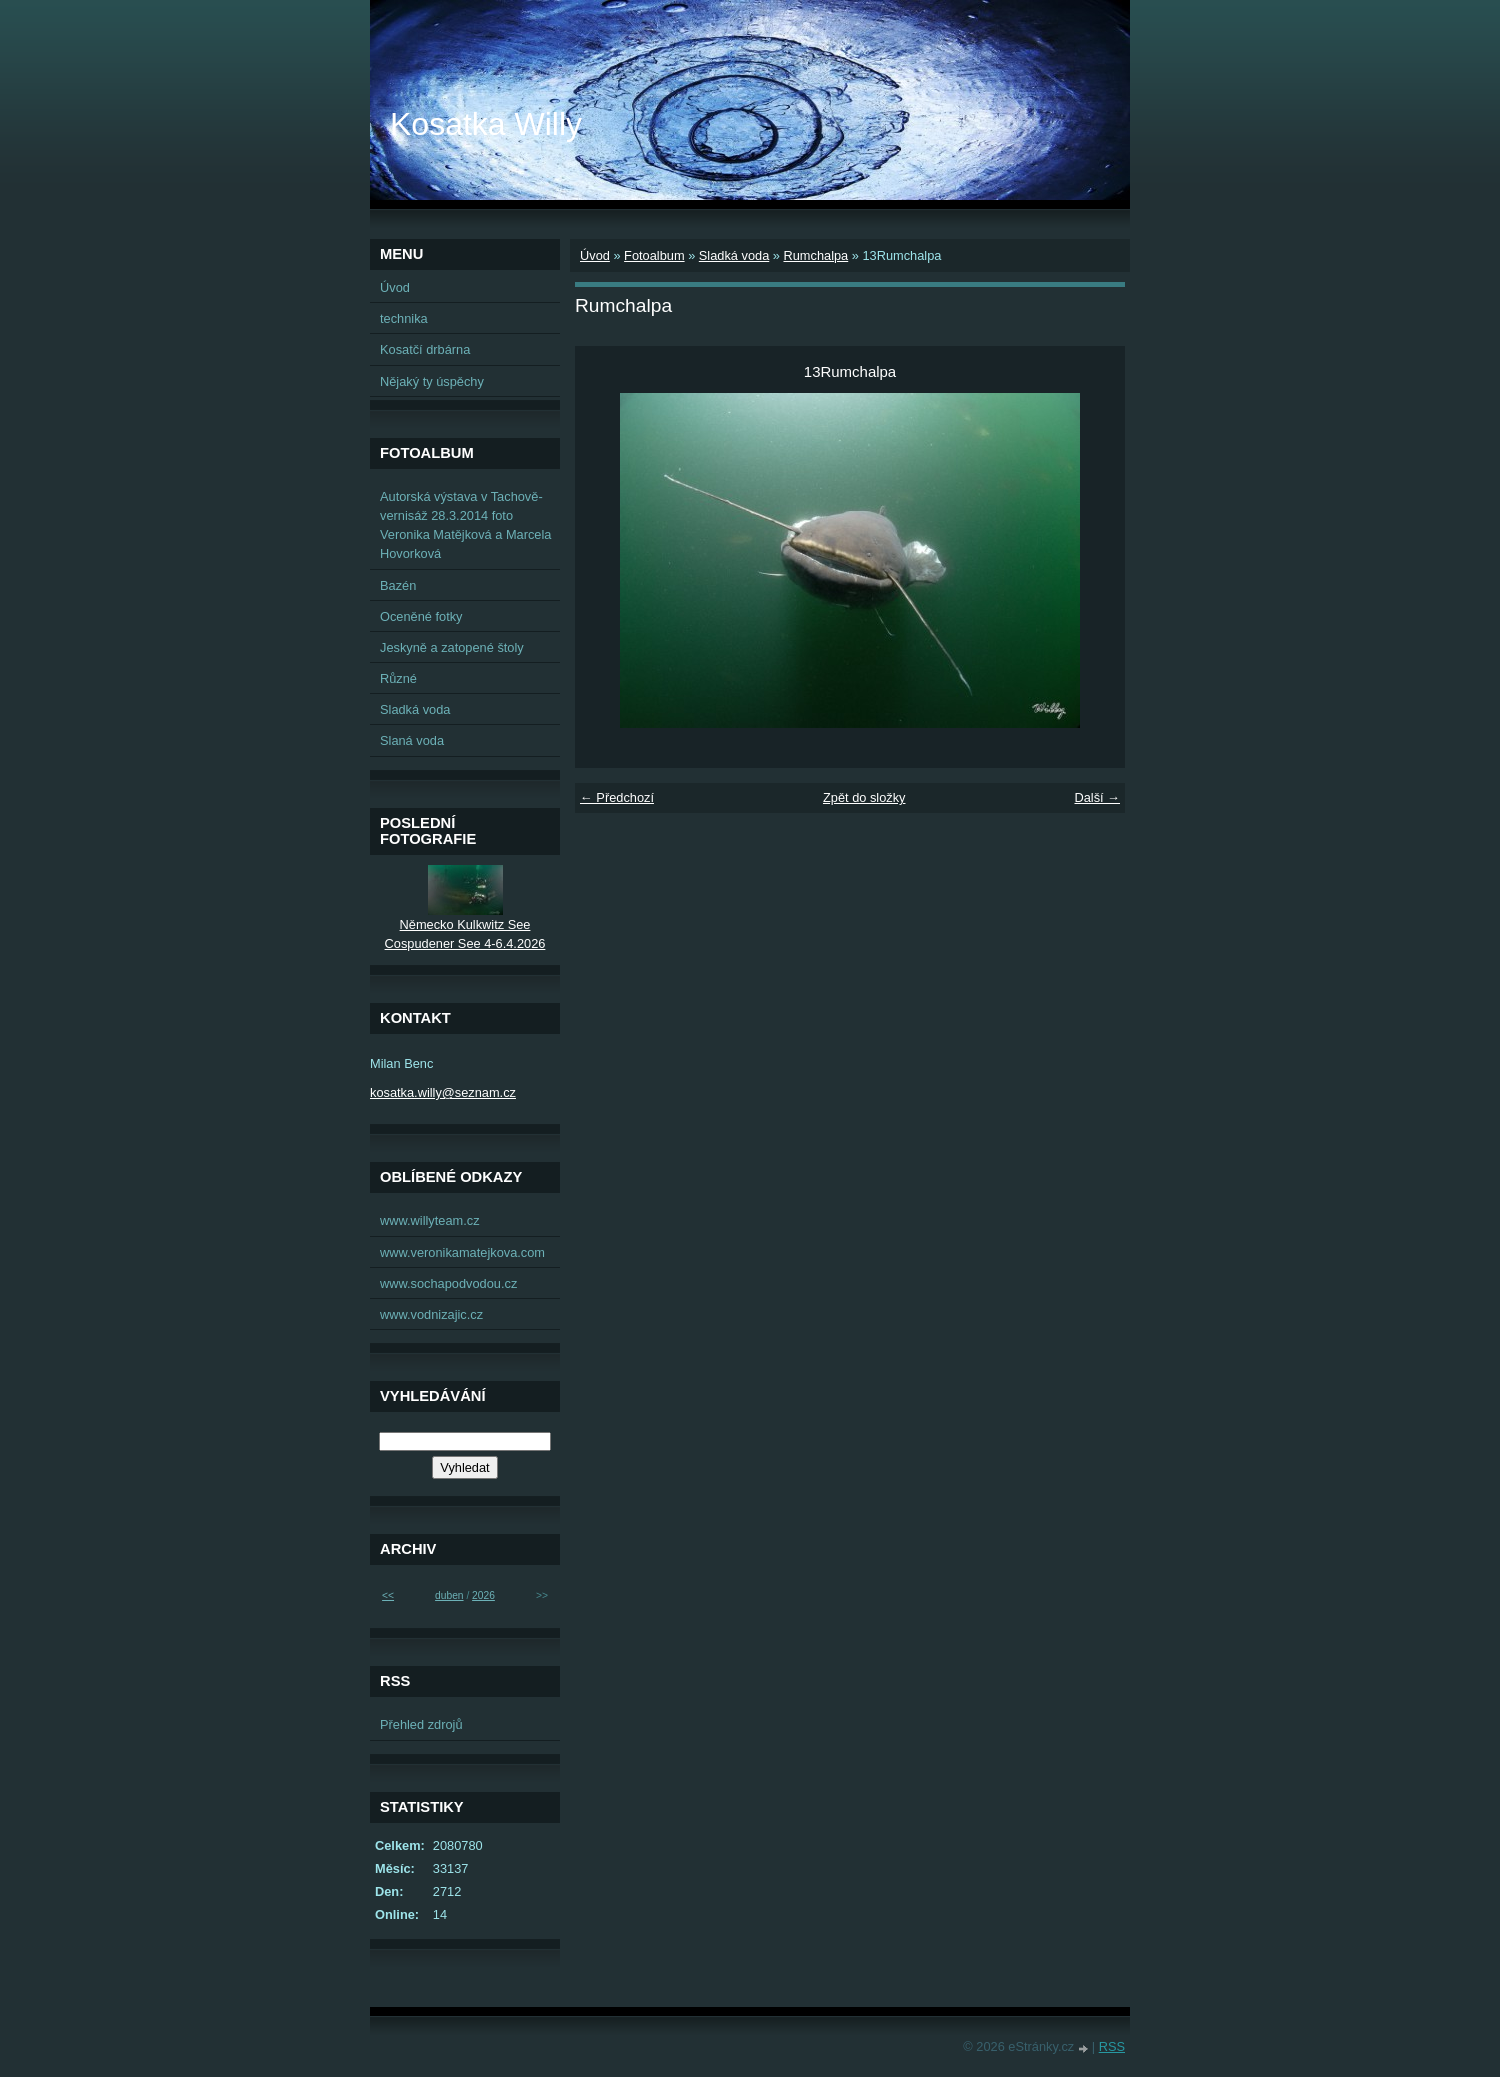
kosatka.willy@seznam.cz (443, 1092)
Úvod (595, 255)
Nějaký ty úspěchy (432, 381)
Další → (1097, 797)
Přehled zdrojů (421, 1724)
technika (404, 318)
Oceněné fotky (421, 616)
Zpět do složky (864, 797)
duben (449, 1595)
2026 (483, 1595)
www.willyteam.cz (430, 1220)
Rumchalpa (815, 255)
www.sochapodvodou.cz (448, 1283)
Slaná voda (412, 740)
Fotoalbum (654, 255)
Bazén (398, 585)
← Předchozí (617, 797)
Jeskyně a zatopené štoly (452, 647)
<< (388, 1595)
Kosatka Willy (486, 124)
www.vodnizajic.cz (431, 1314)
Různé (398, 678)
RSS (1112, 2046)
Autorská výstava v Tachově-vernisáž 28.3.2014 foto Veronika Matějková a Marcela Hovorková (465, 525)
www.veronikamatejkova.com (462, 1252)
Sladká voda (734, 255)
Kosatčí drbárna (425, 349)
